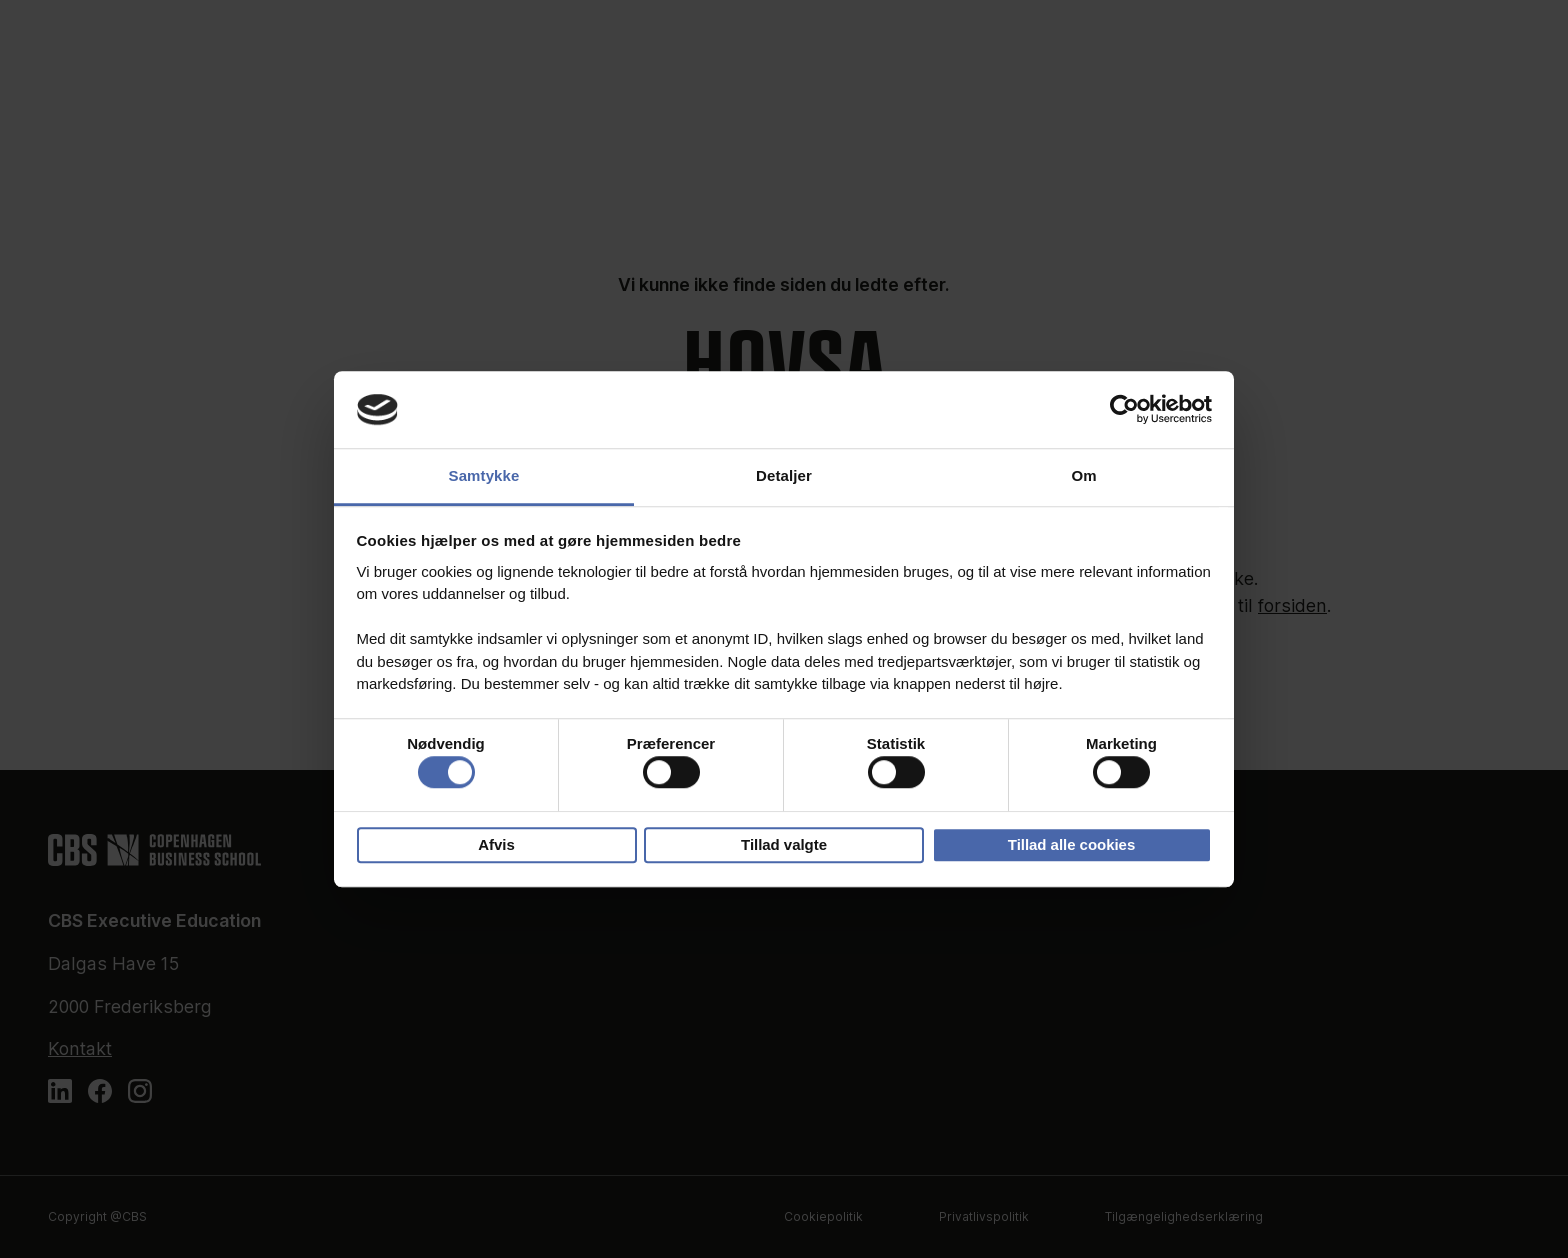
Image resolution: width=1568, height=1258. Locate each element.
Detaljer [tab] (784, 475)
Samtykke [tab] (484, 475)
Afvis (496, 844)
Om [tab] (1083, 475)
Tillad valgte (784, 844)
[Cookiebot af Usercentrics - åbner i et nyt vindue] (1124, 410)
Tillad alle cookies (1071, 844)
